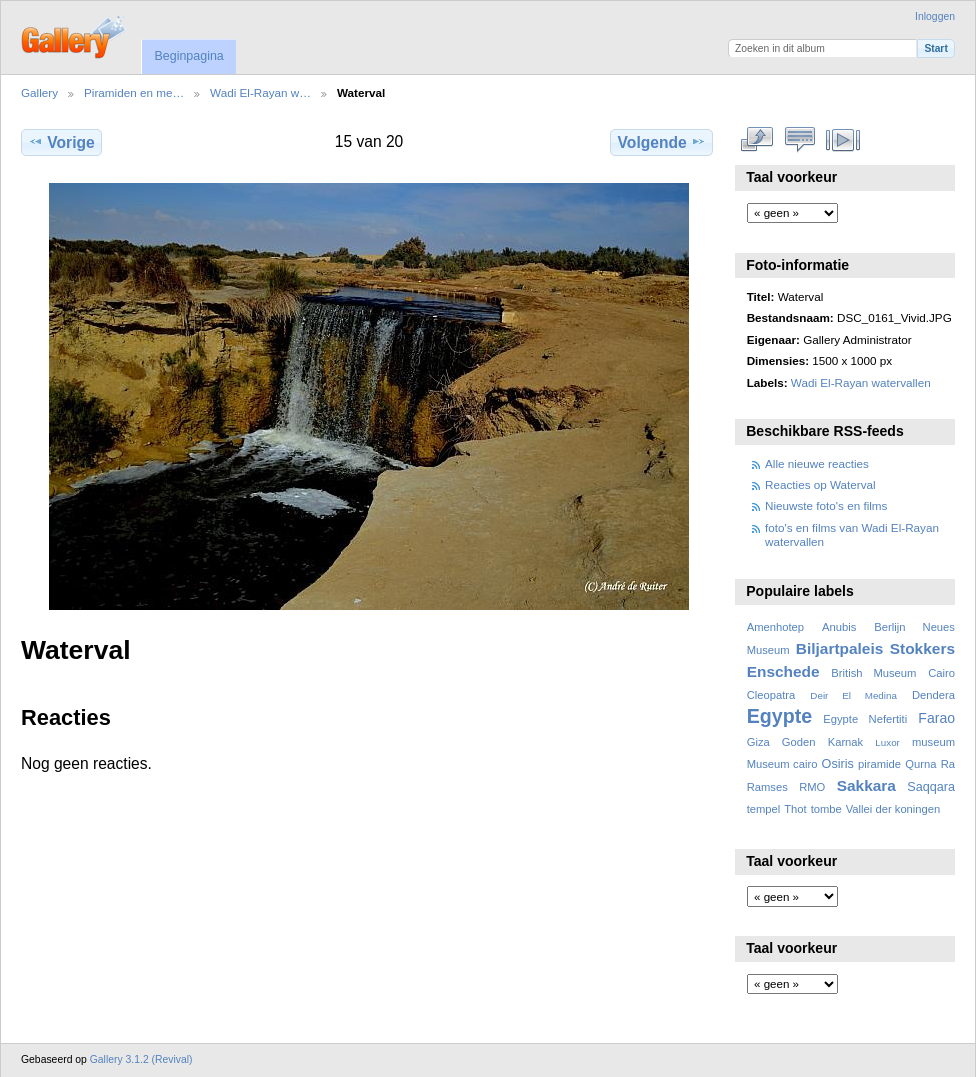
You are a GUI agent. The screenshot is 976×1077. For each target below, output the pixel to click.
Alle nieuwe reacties (817, 463)
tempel (764, 809)
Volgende (662, 142)
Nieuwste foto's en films (826, 505)
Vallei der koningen (893, 809)
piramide (879, 764)
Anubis (839, 627)
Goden (799, 742)
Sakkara (866, 785)
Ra (948, 764)
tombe (826, 809)
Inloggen (935, 16)
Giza (758, 742)
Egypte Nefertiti (865, 719)
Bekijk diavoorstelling (843, 140)
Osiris (838, 764)
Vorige (61, 142)
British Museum (873, 673)
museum (933, 742)
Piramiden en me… (134, 92)
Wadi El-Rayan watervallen (861, 382)
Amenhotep (775, 627)
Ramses (767, 787)
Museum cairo (782, 764)
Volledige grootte (757, 140)
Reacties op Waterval (820, 484)
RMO (812, 787)
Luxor (887, 742)
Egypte (779, 716)
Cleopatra (771, 695)
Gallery (39, 92)
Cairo (941, 673)
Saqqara (931, 787)
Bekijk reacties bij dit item (800, 140)
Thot (795, 809)
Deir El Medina (853, 695)
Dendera (933, 695)
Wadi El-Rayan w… (260, 92)
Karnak (846, 742)
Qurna (920, 764)
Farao (936, 718)
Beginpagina (188, 56)
